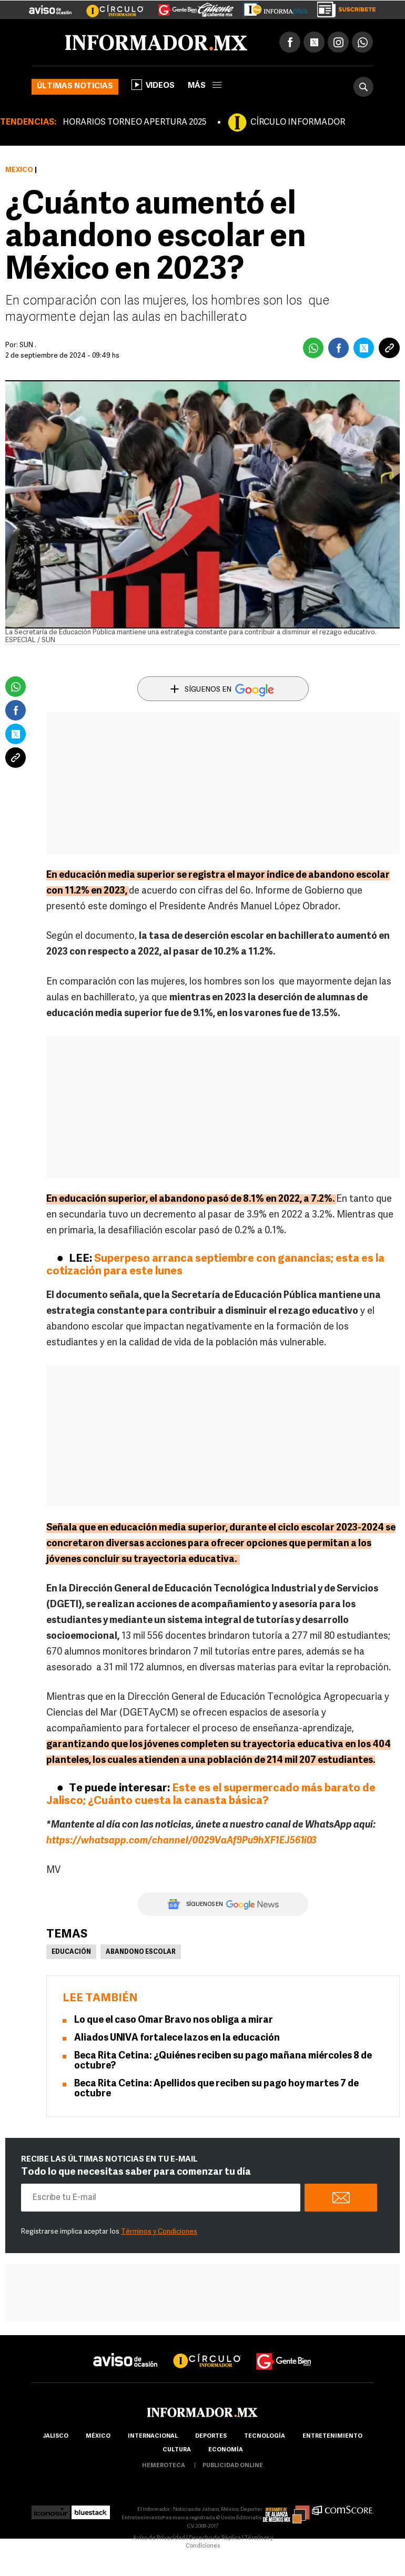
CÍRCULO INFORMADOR (297, 122)
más (204, 86)
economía (225, 2450)
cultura (177, 2450)
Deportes (211, 2436)
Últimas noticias (75, 86)
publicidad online (232, 2466)
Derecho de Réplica (215, 2538)
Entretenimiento (332, 2436)
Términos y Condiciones (159, 2231)
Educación (71, 1952)
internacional (153, 2436)
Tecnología (264, 2436)
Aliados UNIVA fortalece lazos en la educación (177, 2038)
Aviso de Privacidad (159, 2538)
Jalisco (55, 2436)
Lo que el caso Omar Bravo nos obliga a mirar (173, 2020)
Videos (153, 84)
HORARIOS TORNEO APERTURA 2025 (134, 122)
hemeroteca (163, 2466)
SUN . (27, 345)
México (19, 170)
